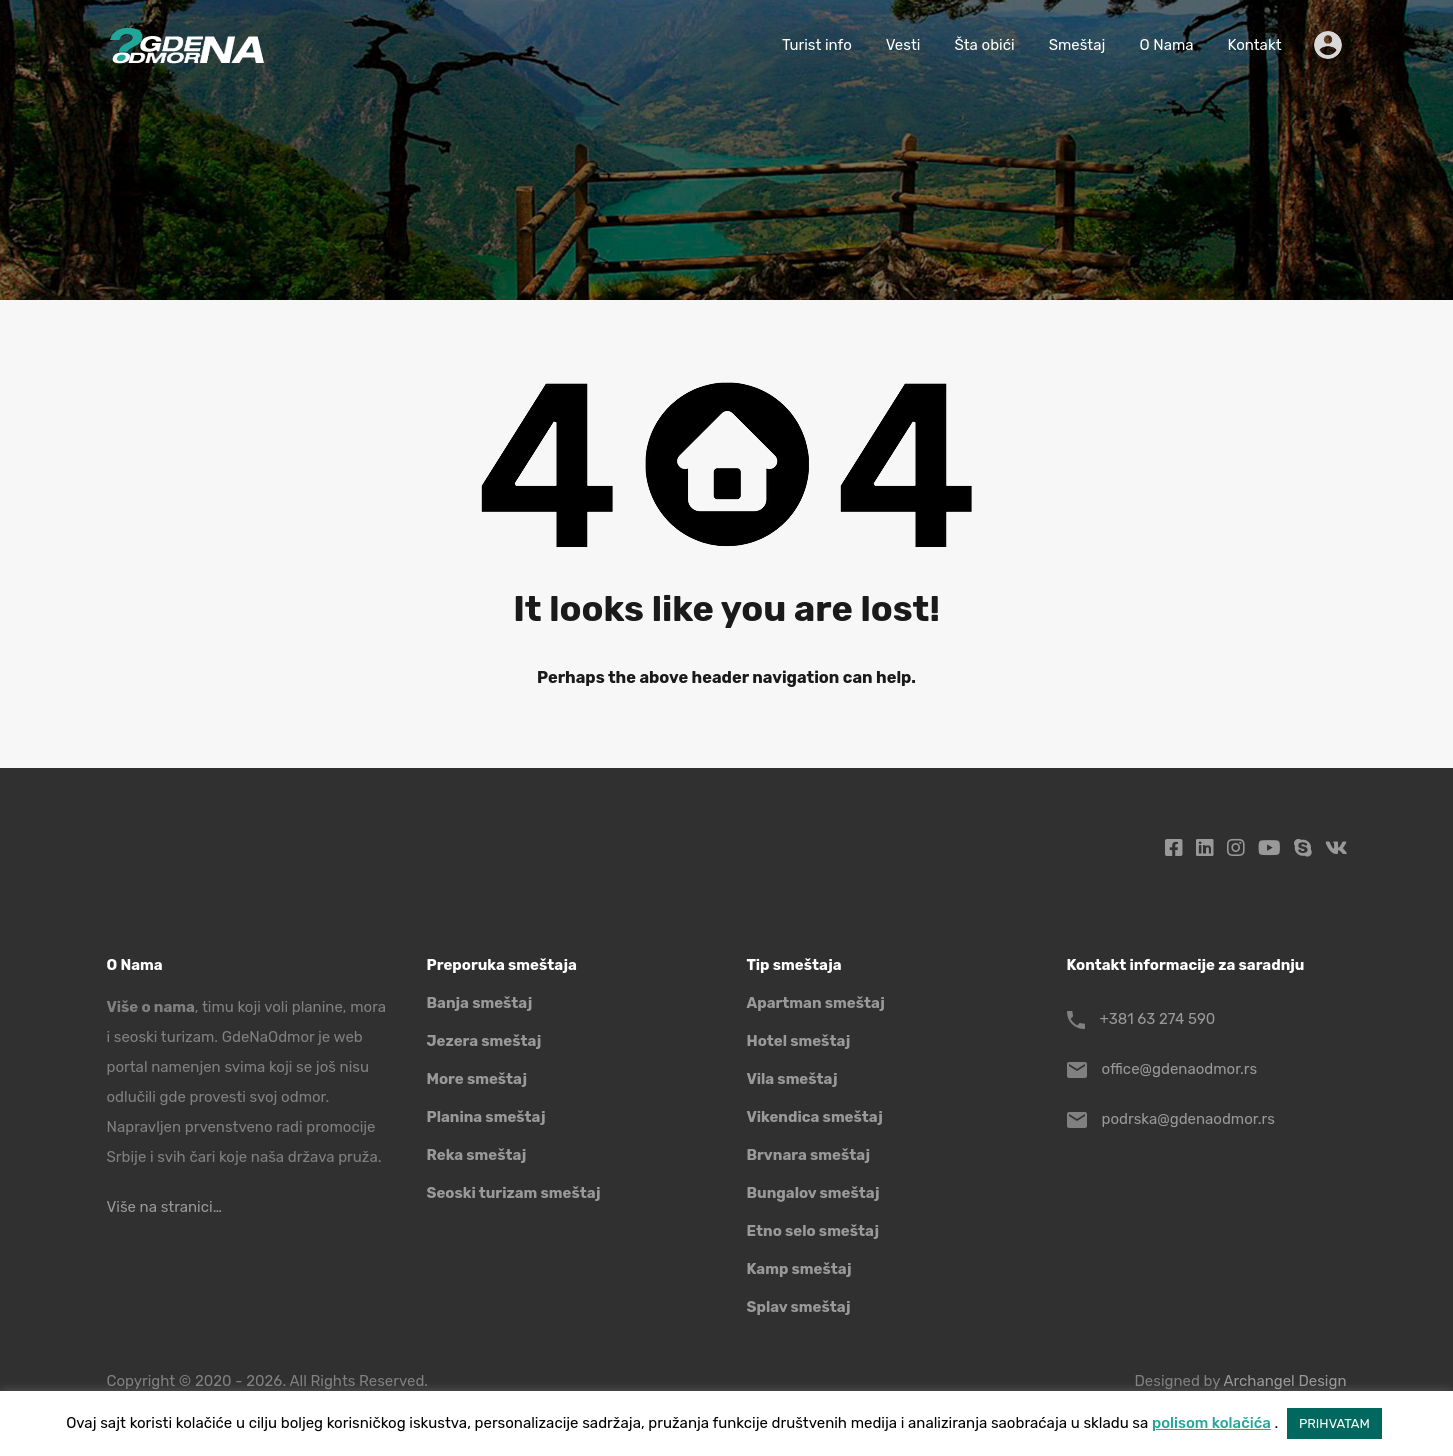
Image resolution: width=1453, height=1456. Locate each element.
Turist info (817, 45)
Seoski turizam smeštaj (514, 1193)
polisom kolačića (1211, 1423)
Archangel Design (1284, 1381)
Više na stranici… (164, 1207)
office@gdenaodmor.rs (1180, 1069)
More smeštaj (477, 1079)
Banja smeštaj (480, 1003)
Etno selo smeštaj (813, 1231)
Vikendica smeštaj (815, 1117)
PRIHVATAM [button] (1334, 1423)
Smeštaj (1077, 45)
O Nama (1166, 45)
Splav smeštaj (799, 1307)
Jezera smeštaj (484, 1041)
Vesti (903, 45)
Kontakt (1255, 45)
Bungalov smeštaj (813, 1193)
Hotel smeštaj (799, 1041)
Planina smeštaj (486, 1117)
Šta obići (984, 45)
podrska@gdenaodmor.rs (1188, 1119)
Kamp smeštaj (799, 1269)
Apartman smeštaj (816, 1003)
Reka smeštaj (477, 1155)
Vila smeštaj (792, 1079)
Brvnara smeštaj (809, 1155)
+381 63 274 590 (1158, 1019)
